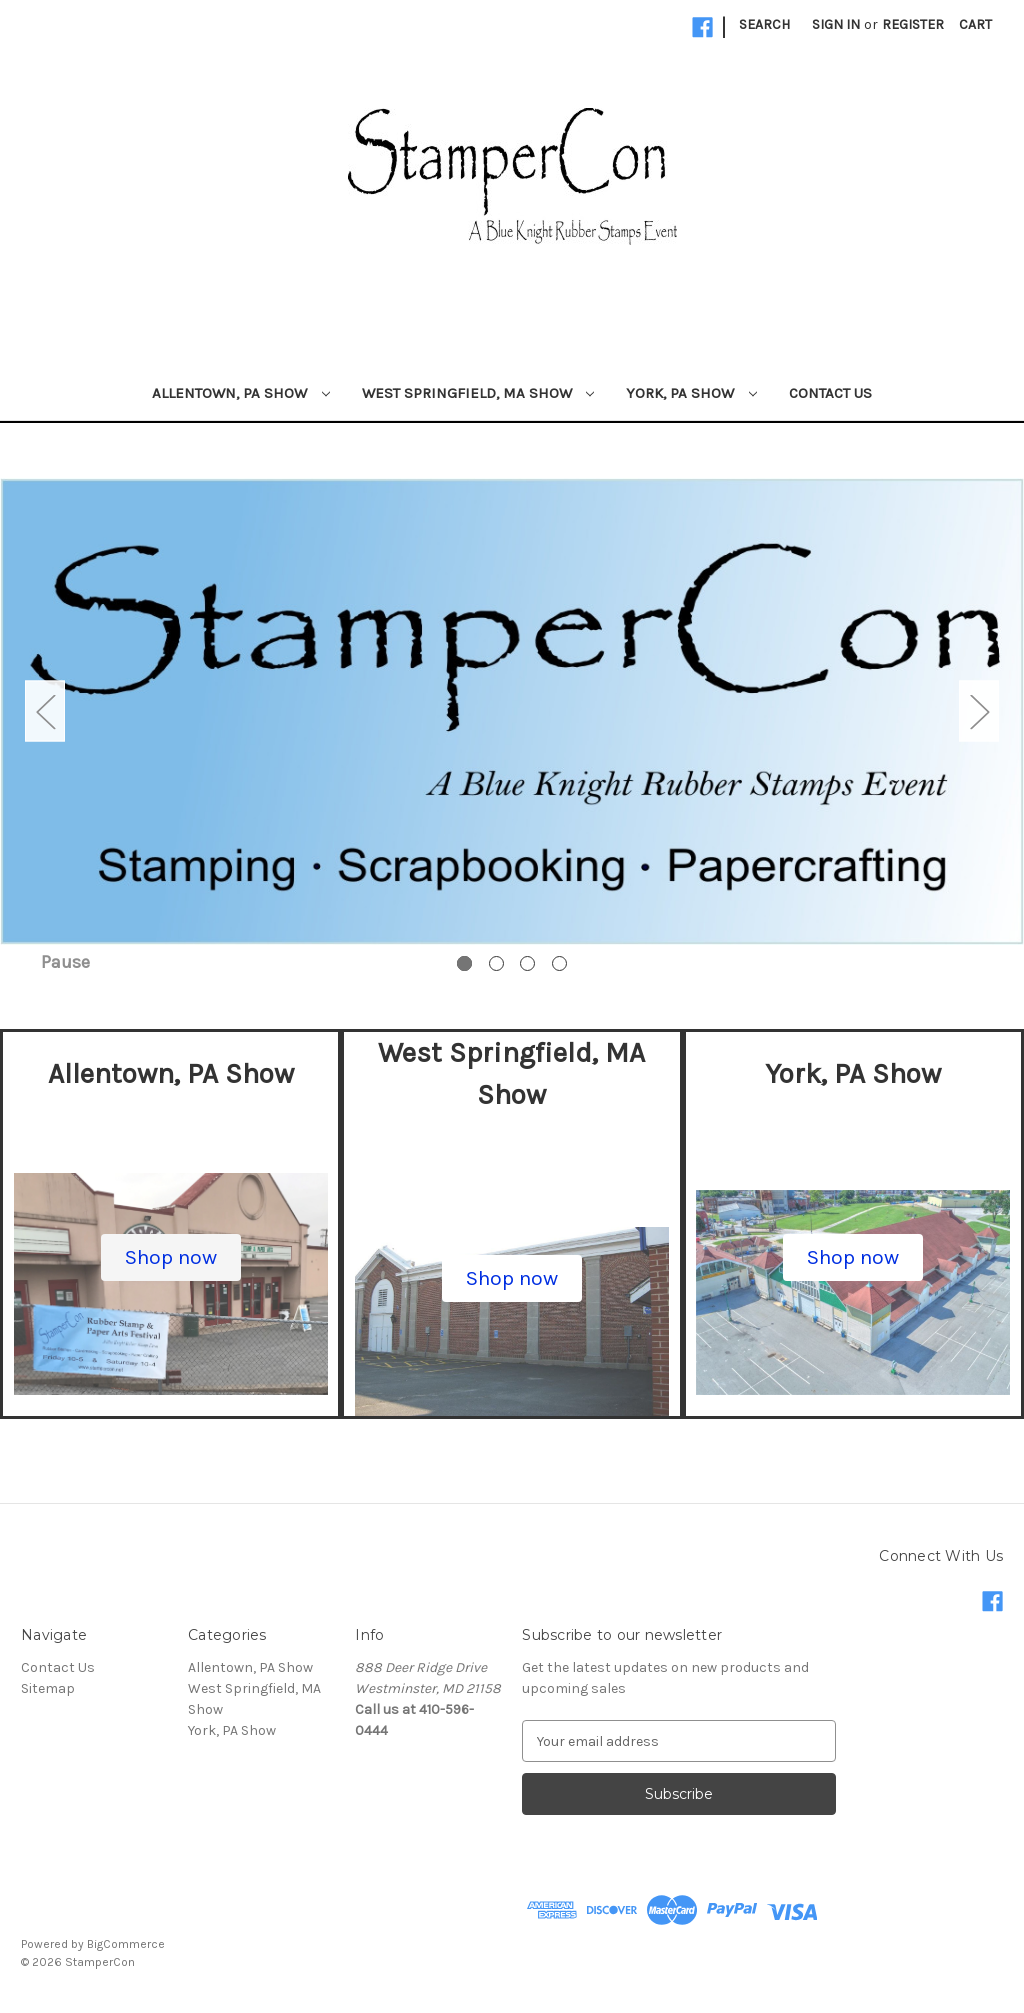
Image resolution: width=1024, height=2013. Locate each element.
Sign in (836, 24)
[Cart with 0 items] (975, 24)
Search (764, 24)
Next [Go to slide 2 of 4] (979, 711)
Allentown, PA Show (241, 393)
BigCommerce (126, 1944)
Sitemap (48, 1688)
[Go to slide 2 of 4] (496, 963)
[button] (171, 1258)
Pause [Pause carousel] (65, 962)
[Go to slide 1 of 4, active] (464, 963)
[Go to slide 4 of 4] (559, 963)
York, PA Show (691, 393)
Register (913, 24)
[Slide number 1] (512, 711)
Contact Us (830, 393)
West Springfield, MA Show (478, 393)
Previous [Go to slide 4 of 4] (45, 711)
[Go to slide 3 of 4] (527, 963)
